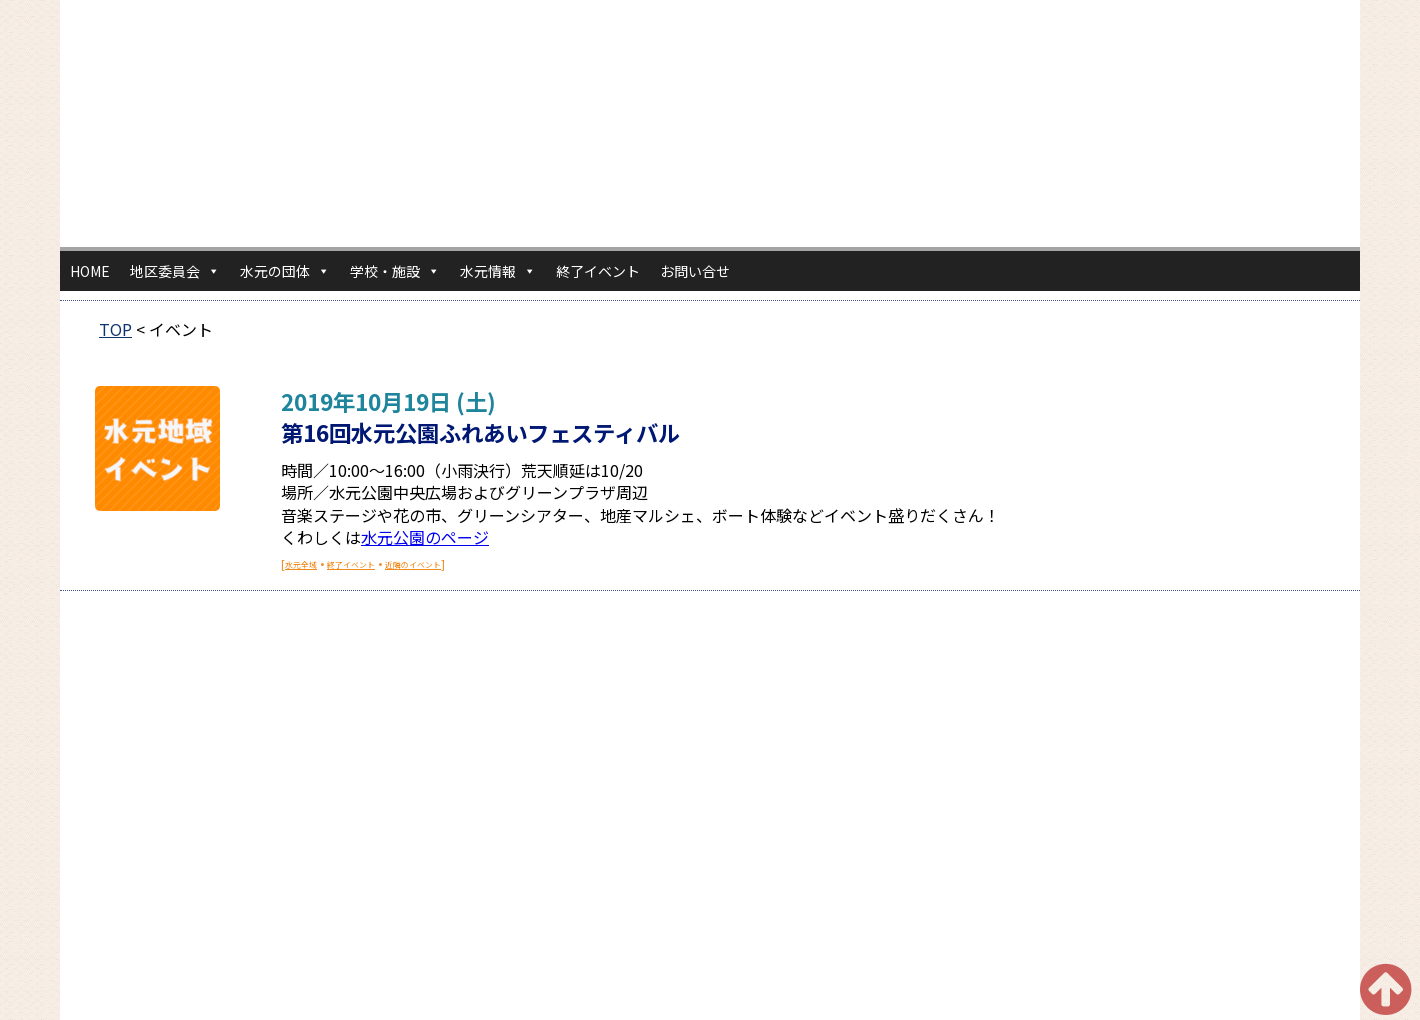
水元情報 (498, 271)
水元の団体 (285, 271)
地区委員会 (175, 271)
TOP (115, 329)
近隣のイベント (413, 564)
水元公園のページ (425, 537)
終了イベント (598, 271)
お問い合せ (695, 271)
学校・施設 (395, 271)
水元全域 (301, 564)
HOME (90, 271)
